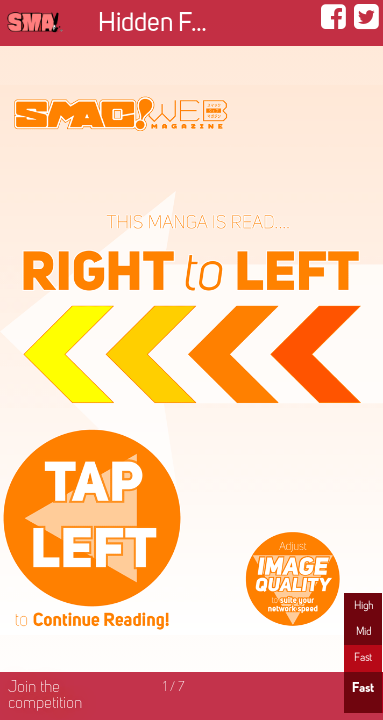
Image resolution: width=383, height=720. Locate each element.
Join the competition (45, 696)
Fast (363, 658)
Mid (363, 632)
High (363, 606)
